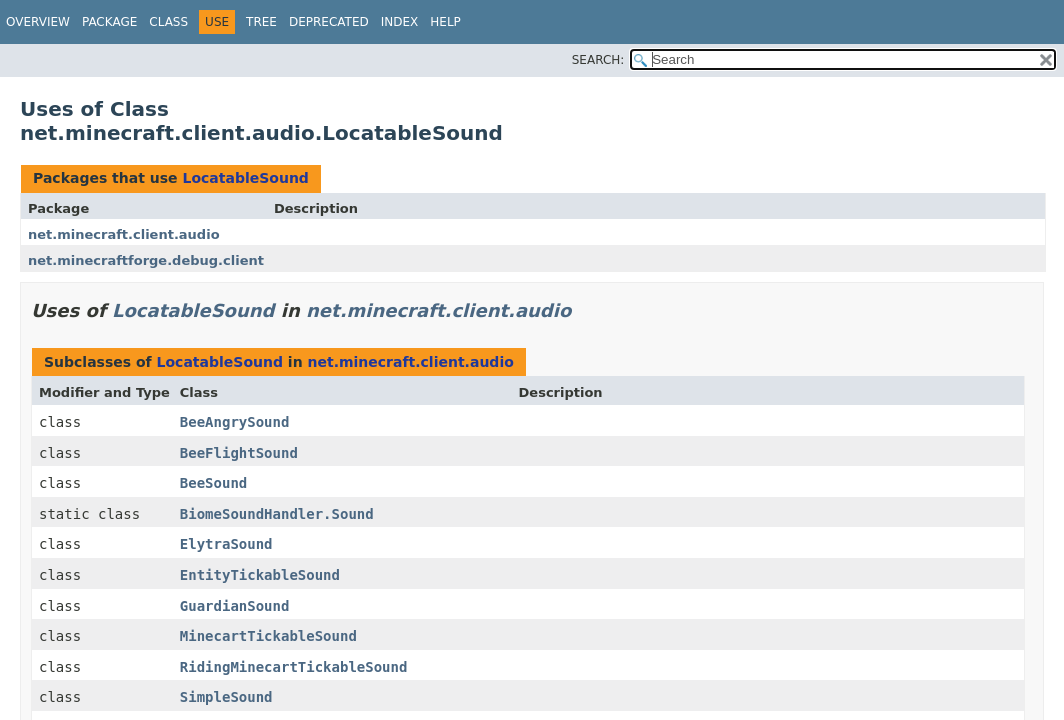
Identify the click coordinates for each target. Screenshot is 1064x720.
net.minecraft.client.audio (124, 234)
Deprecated (329, 22)
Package (109, 22)
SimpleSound (226, 697)
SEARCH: (598, 60)
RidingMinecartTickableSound (294, 667)
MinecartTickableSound (268, 636)
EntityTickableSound (260, 575)
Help (445, 22)
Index (400, 22)
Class (168, 22)
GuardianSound (235, 606)
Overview (38, 22)
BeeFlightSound (239, 453)
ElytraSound (226, 544)
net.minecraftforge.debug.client (146, 260)
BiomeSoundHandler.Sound (277, 514)
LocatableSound (245, 178)
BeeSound (213, 483)
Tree (261, 22)
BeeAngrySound (235, 422)
